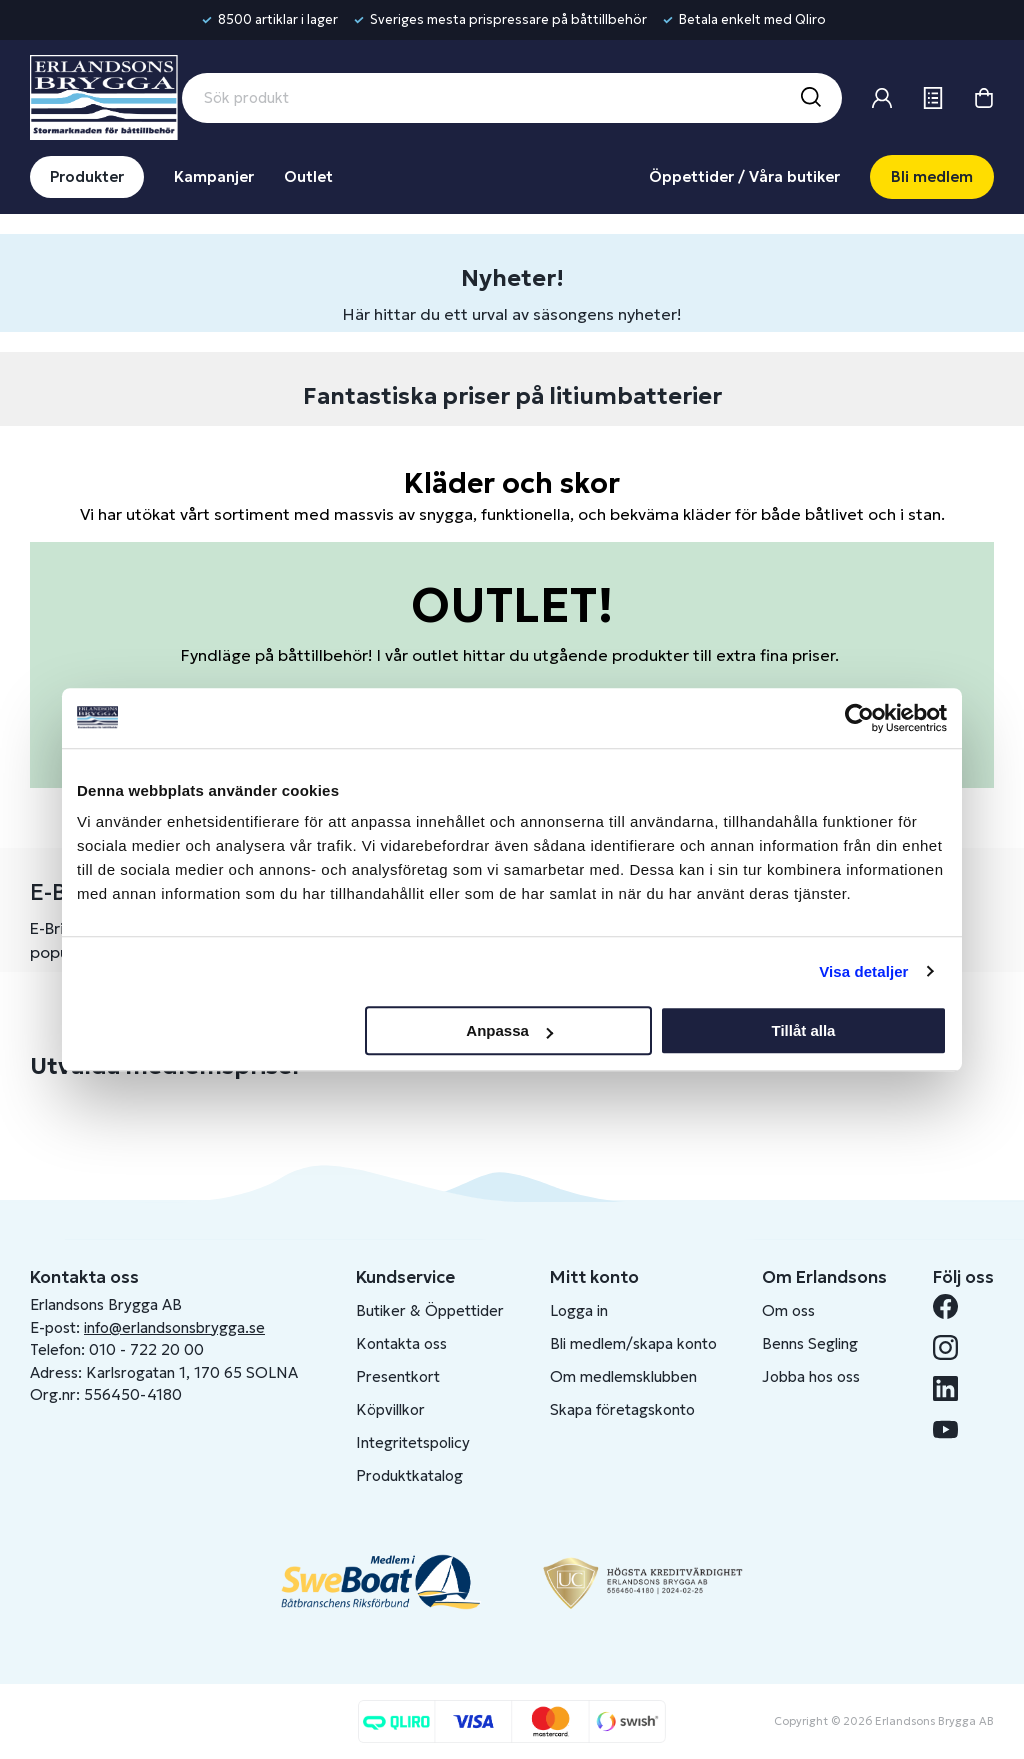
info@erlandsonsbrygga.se (174, 1327)
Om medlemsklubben (623, 1376)
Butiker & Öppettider (430, 1310)
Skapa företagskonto (622, 1409)
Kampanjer (214, 176)
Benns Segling (810, 1343)
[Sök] (810, 98)
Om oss (788, 1310)
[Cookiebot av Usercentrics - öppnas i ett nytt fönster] (859, 718)
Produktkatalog (409, 1475)
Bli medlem (932, 176)
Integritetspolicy (413, 1442)
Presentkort (398, 1376)
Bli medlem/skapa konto (633, 1343)
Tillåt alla (803, 1030)
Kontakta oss (401, 1343)
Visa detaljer (863, 971)
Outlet (308, 176)
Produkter (87, 176)
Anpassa (509, 1030)
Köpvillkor (390, 1409)
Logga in (579, 1310)
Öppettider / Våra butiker (744, 176)
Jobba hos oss (811, 1376)
